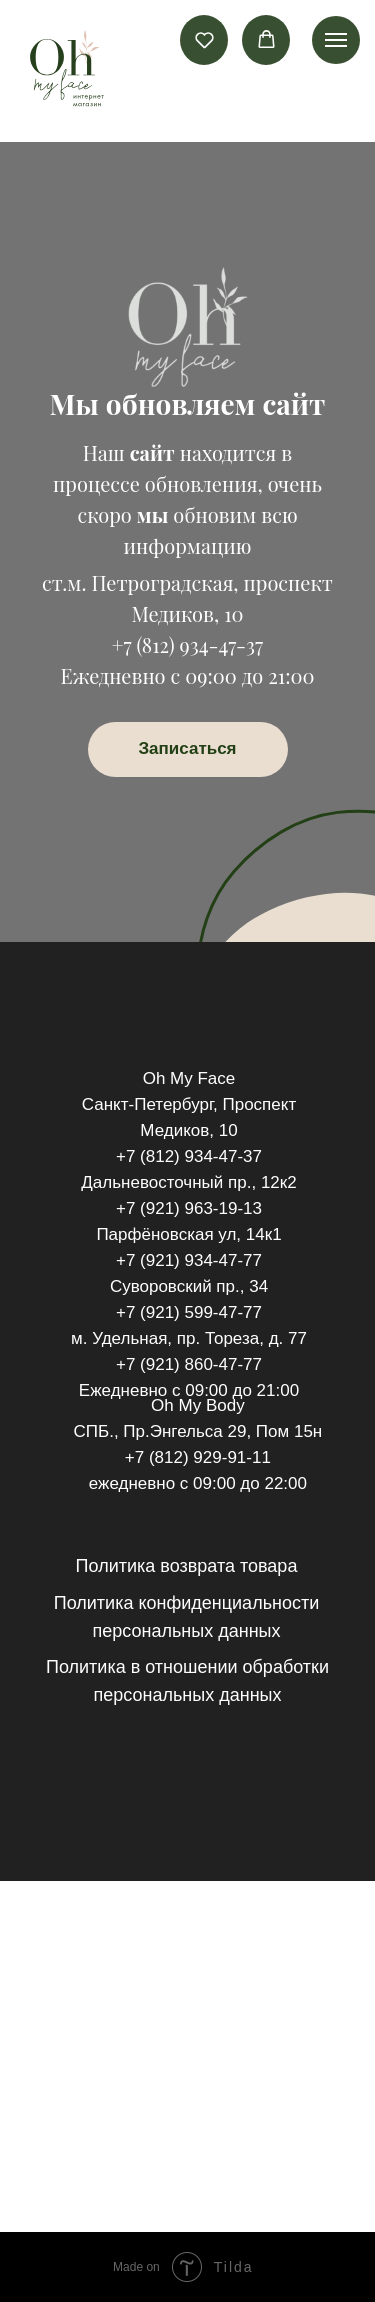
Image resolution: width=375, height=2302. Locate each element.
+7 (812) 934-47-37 (187, 644)
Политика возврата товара (187, 1566)
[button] (204, 39)
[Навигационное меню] (336, 40)
